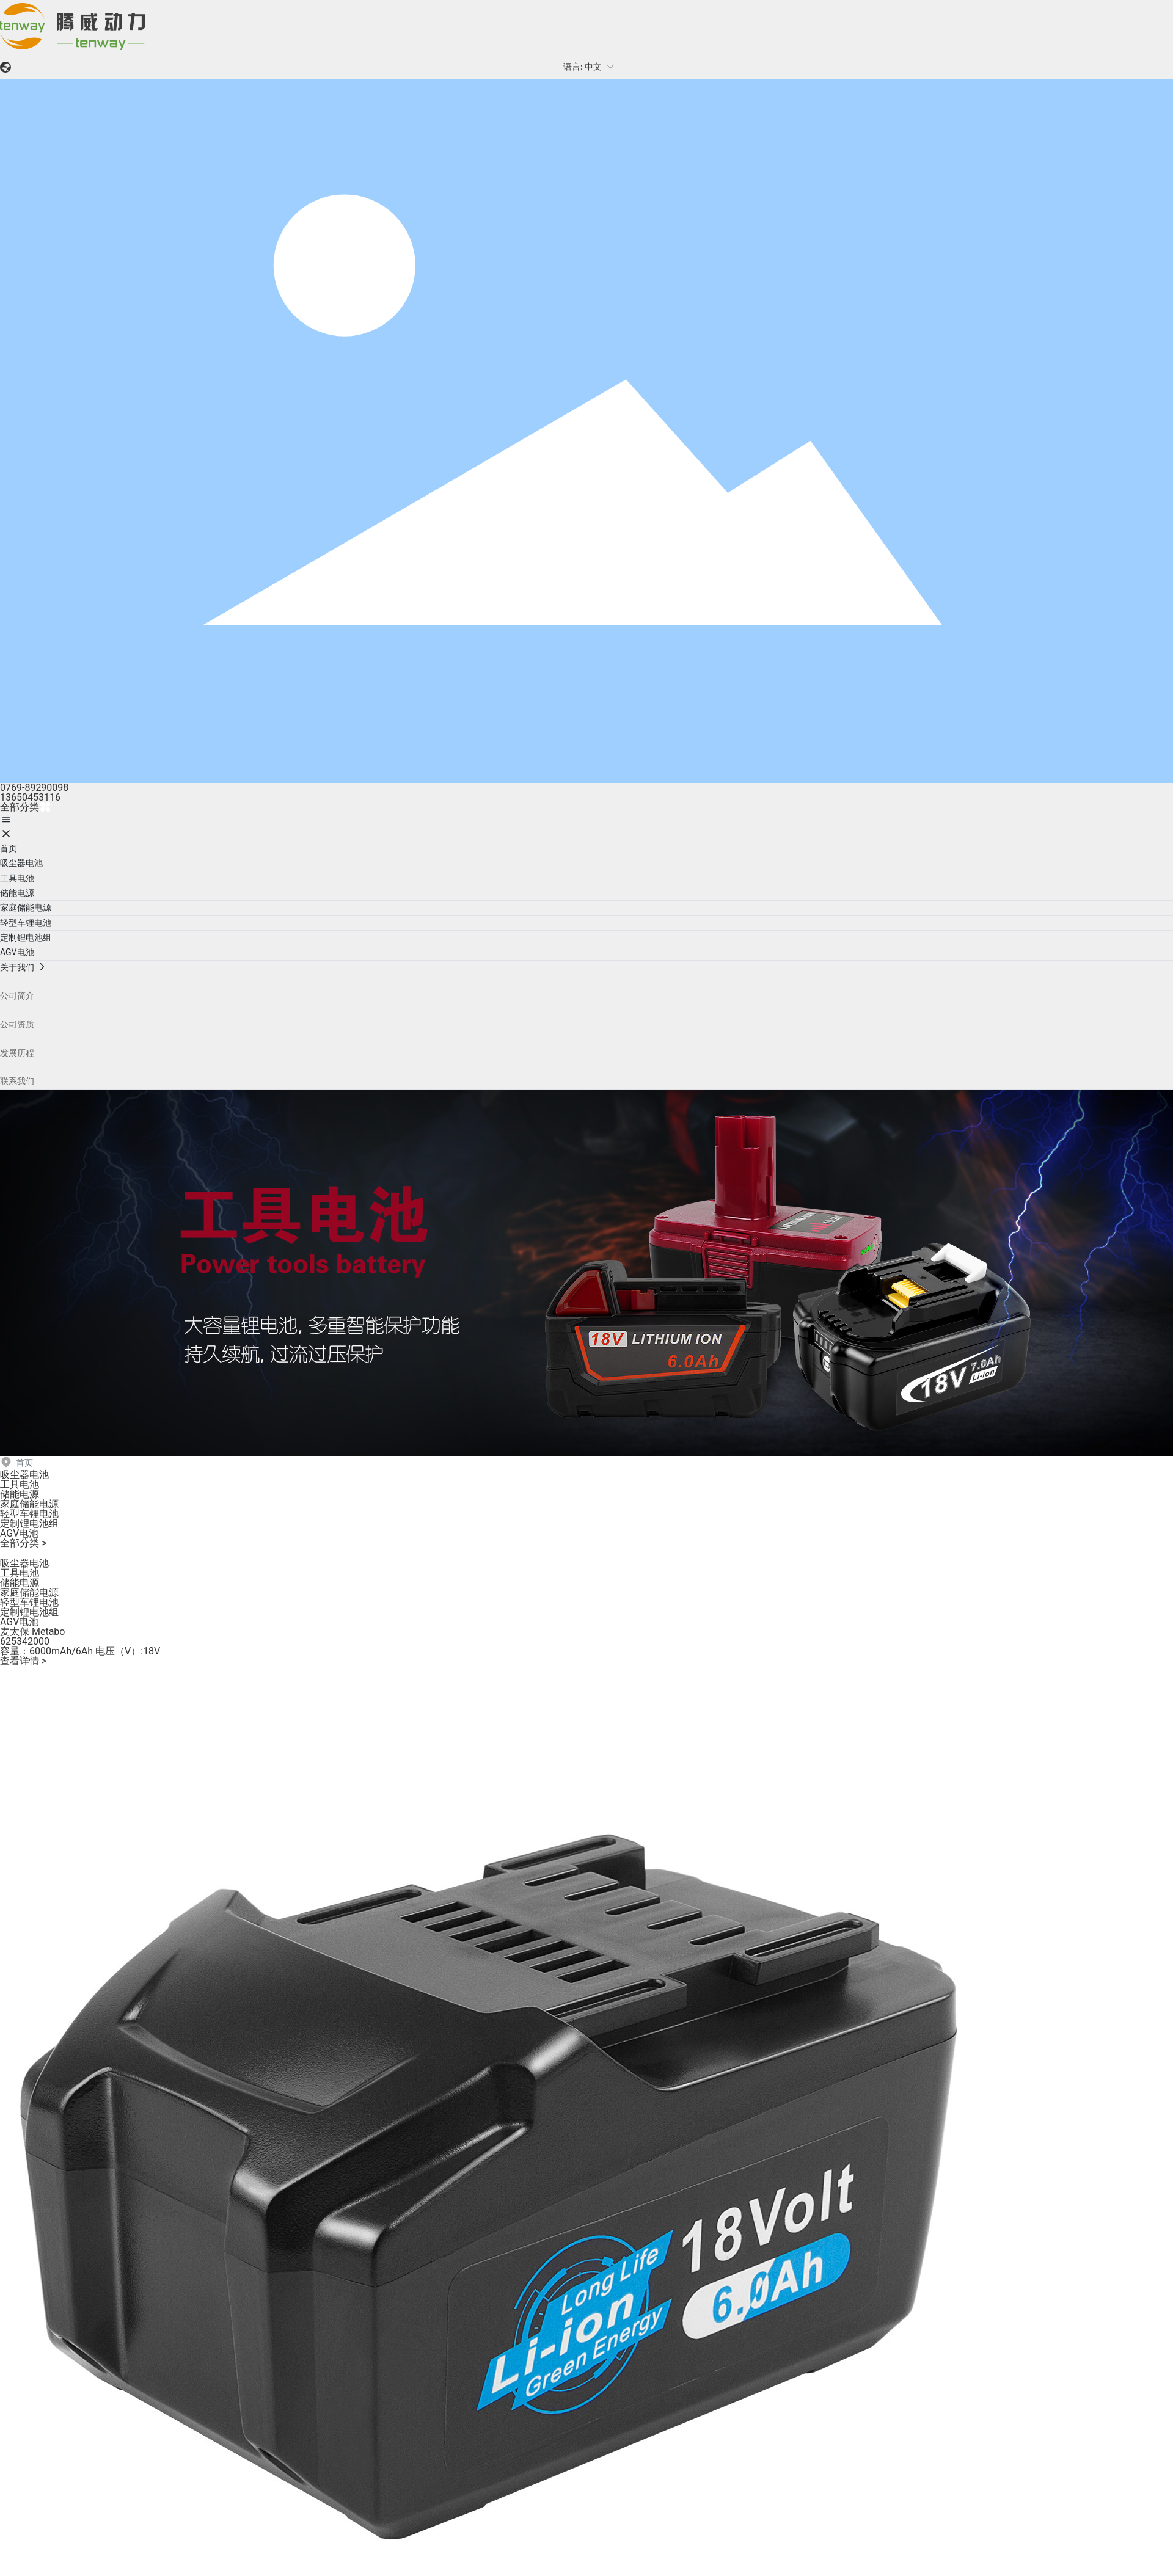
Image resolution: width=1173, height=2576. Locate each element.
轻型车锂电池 (29, 1513)
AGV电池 (19, 1533)
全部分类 (25, 807)
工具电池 (19, 1484)
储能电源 (19, 1494)
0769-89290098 (34, 787)
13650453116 (30, 797)
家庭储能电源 (29, 1504)
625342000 (24, 1641)
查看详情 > (23, 1661)
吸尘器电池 (24, 1474)
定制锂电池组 (29, 1523)
